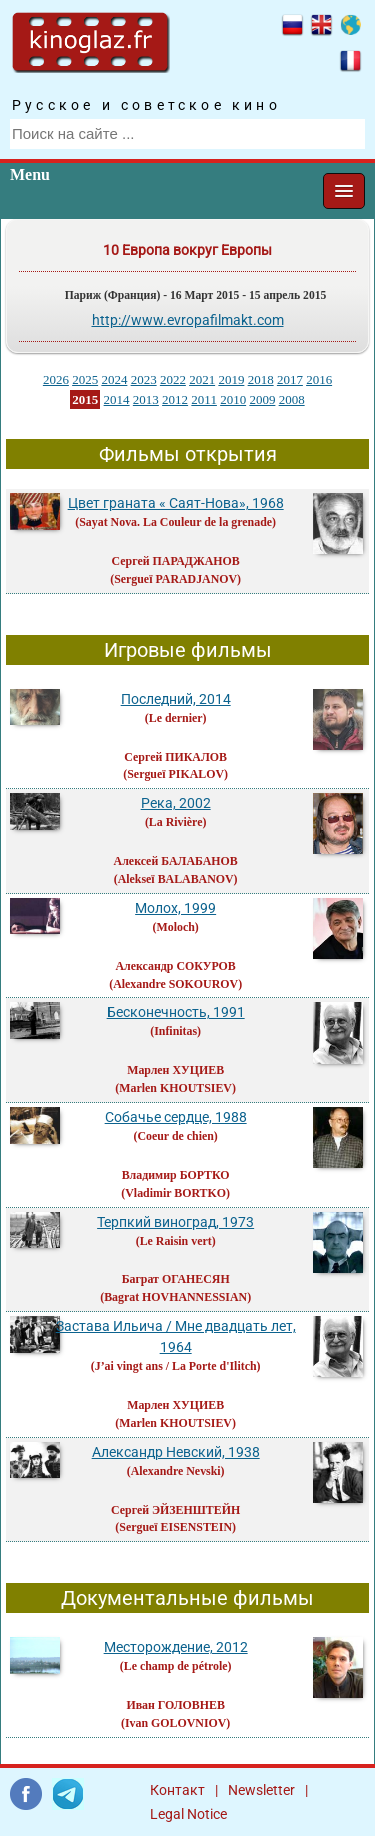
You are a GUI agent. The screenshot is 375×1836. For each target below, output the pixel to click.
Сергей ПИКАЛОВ (175, 757)
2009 (262, 399)
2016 (319, 379)
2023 (144, 379)
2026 (56, 379)
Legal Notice (188, 1814)
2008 (292, 399)
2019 (231, 379)
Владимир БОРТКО (176, 1175)
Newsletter (261, 1790)
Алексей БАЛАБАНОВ (176, 861)
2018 (261, 379)
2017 (290, 379)
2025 (85, 379)
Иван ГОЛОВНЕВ (175, 1705)
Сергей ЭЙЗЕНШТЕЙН (175, 1510)
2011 (204, 399)
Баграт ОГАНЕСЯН (176, 1279)
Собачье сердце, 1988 (176, 1117)
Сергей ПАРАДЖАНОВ (176, 561)
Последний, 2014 (176, 699)
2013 (146, 399)
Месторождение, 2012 (176, 1647)
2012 (175, 399)
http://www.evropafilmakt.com (188, 320)
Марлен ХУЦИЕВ (175, 1070)
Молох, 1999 (175, 908)
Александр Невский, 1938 (176, 1452)
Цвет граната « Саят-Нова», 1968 (176, 503)
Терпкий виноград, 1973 (175, 1222)
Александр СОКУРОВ (176, 966)
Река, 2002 (176, 803)
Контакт (177, 1790)
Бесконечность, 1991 (176, 1012)
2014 (117, 399)
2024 (114, 379)
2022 (173, 379)
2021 (202, 379)
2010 (233, 399)
